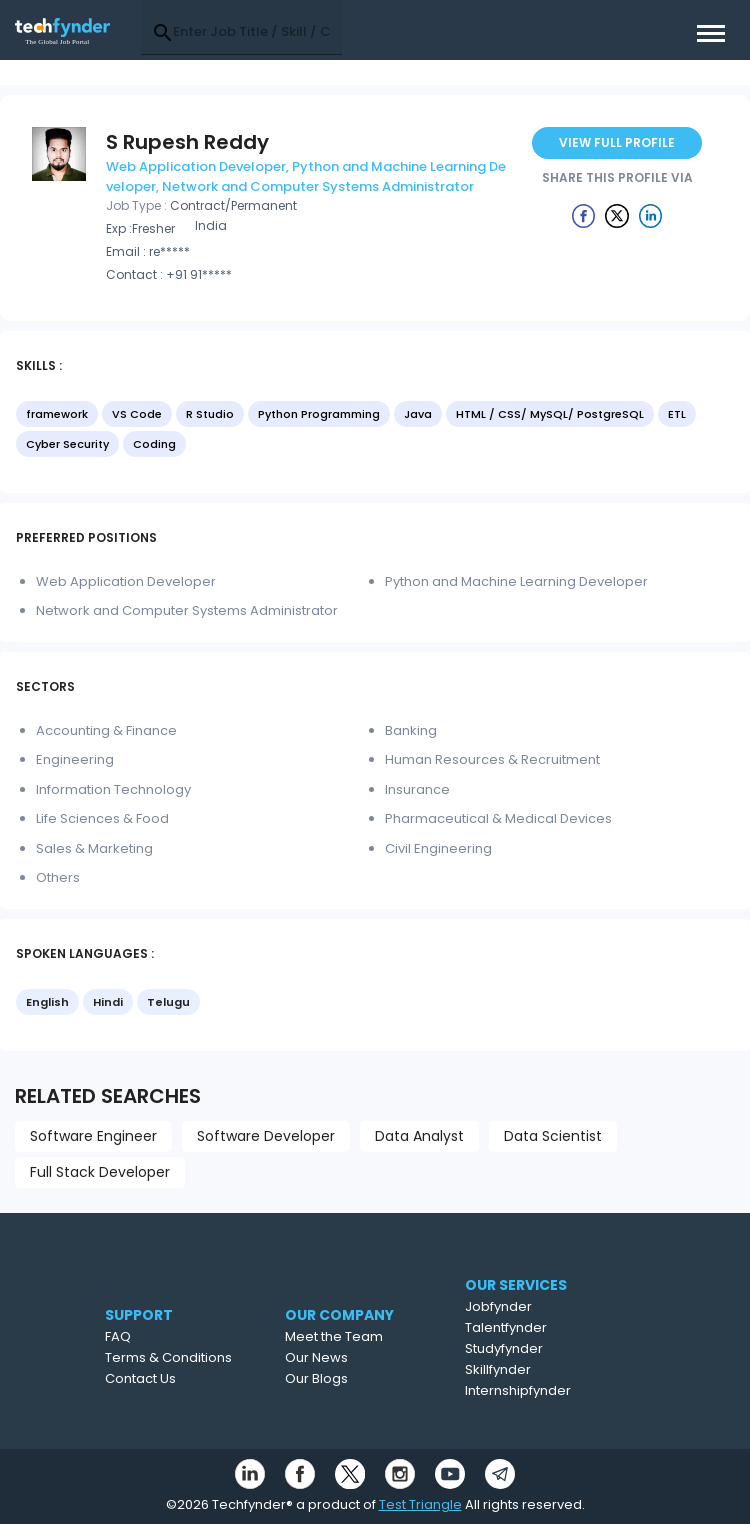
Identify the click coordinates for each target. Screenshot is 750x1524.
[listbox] (375, 431)
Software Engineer (93, 1136)
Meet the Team (370, 1336)
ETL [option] (677, 414)
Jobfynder (535, 1306)
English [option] (47, 1002)
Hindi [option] (108, 1002)
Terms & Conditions (195, 1357)
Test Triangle (420, 1504)
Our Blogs (352, 1378)
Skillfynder (535, 1369)
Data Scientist (553, 1136)
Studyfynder (541, 1348)
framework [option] (57, 414)
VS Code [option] (137, 414)
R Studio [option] (210, 414)
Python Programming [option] (319, 414)
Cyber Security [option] (67, 444)
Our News (352, 1357)
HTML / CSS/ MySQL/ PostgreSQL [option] (550, 414)
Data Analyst (419, 1136)
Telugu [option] (168, 1002)
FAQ (145, 1336)
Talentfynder (543, 1327)
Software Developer (266, 1136)
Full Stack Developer (100, 1172)
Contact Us (167, 1378)
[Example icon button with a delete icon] (584, 215)
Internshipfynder (555, 1390)
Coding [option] (154, 444)
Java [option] (418, 414)
